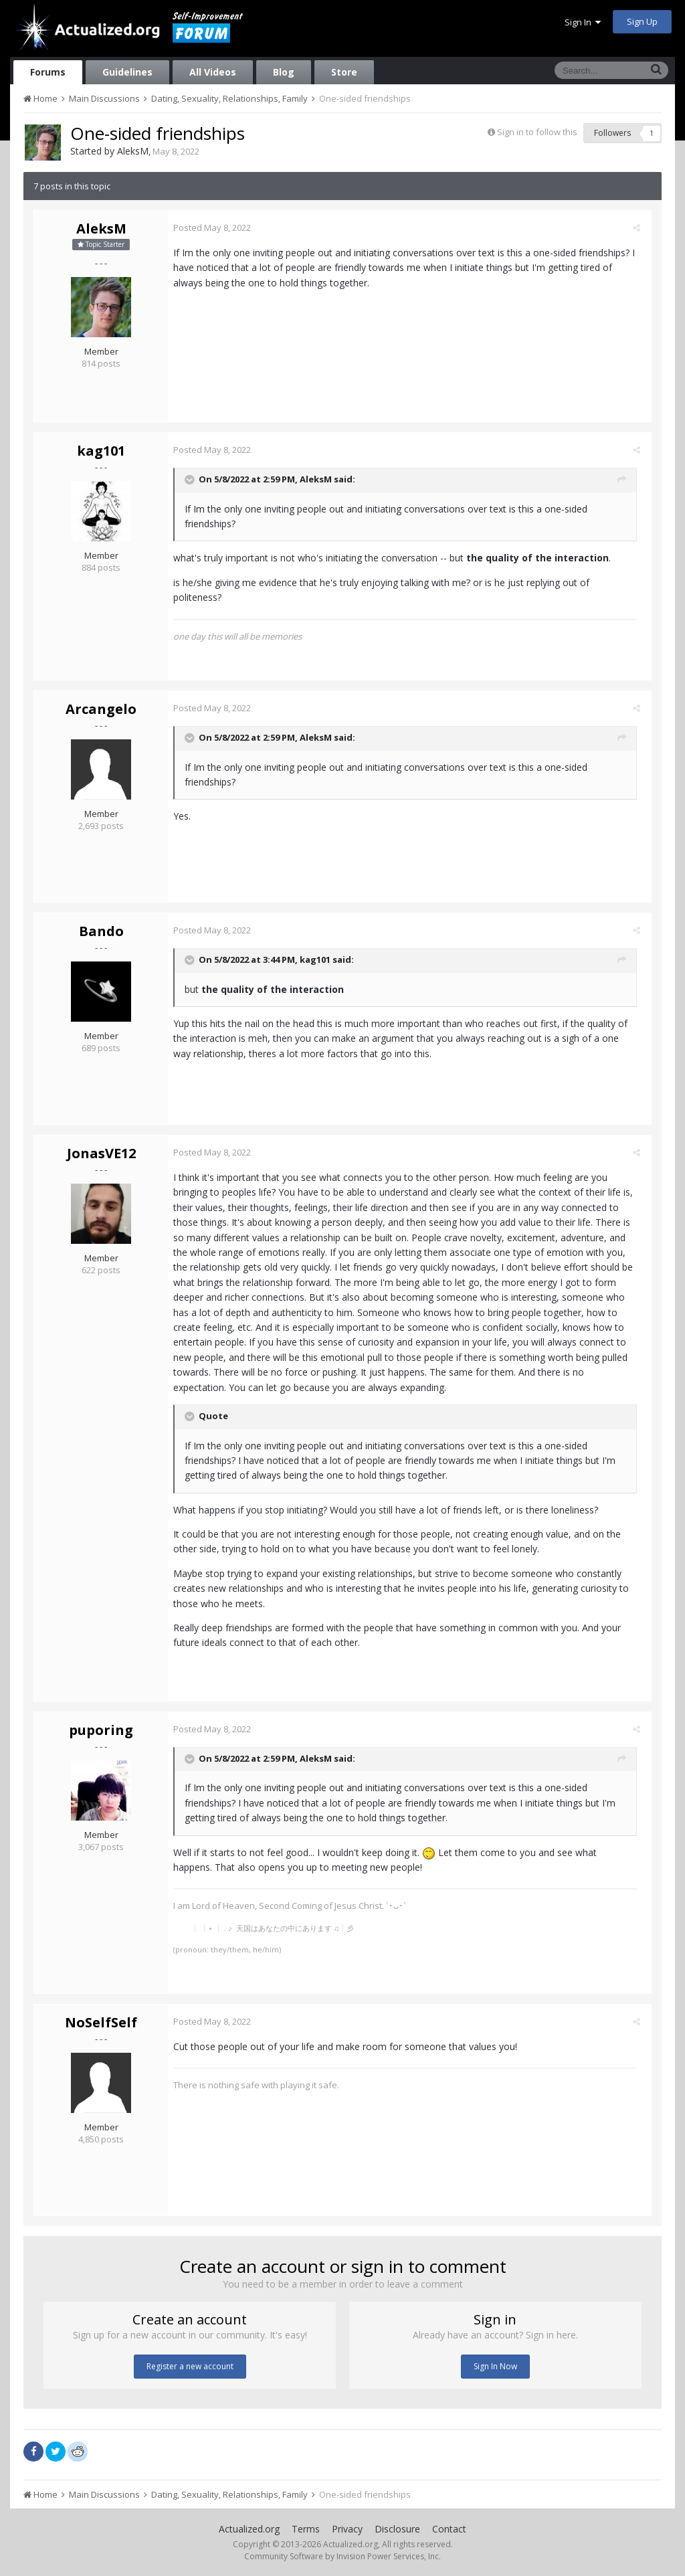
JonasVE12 (101, 1153)
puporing (101, 1730)
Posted (217, 227)
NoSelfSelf (101, 2022)
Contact (449, 2528)
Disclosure (397, 2528)
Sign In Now (495, 2366)
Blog (283, 72)
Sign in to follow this (537, 132)
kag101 (101, 451)
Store (344, 72)
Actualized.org (249, 2528)
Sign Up (642, 21)
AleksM (133, 151)
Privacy (347, 2528)
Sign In (583, 22)
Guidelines (127, 72)
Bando (101, 931)
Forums (48, 72)
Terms (306, 2528)
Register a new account (189, 2366)
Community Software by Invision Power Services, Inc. (342, 2556)
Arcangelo (101, 709)
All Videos (212, 72)
